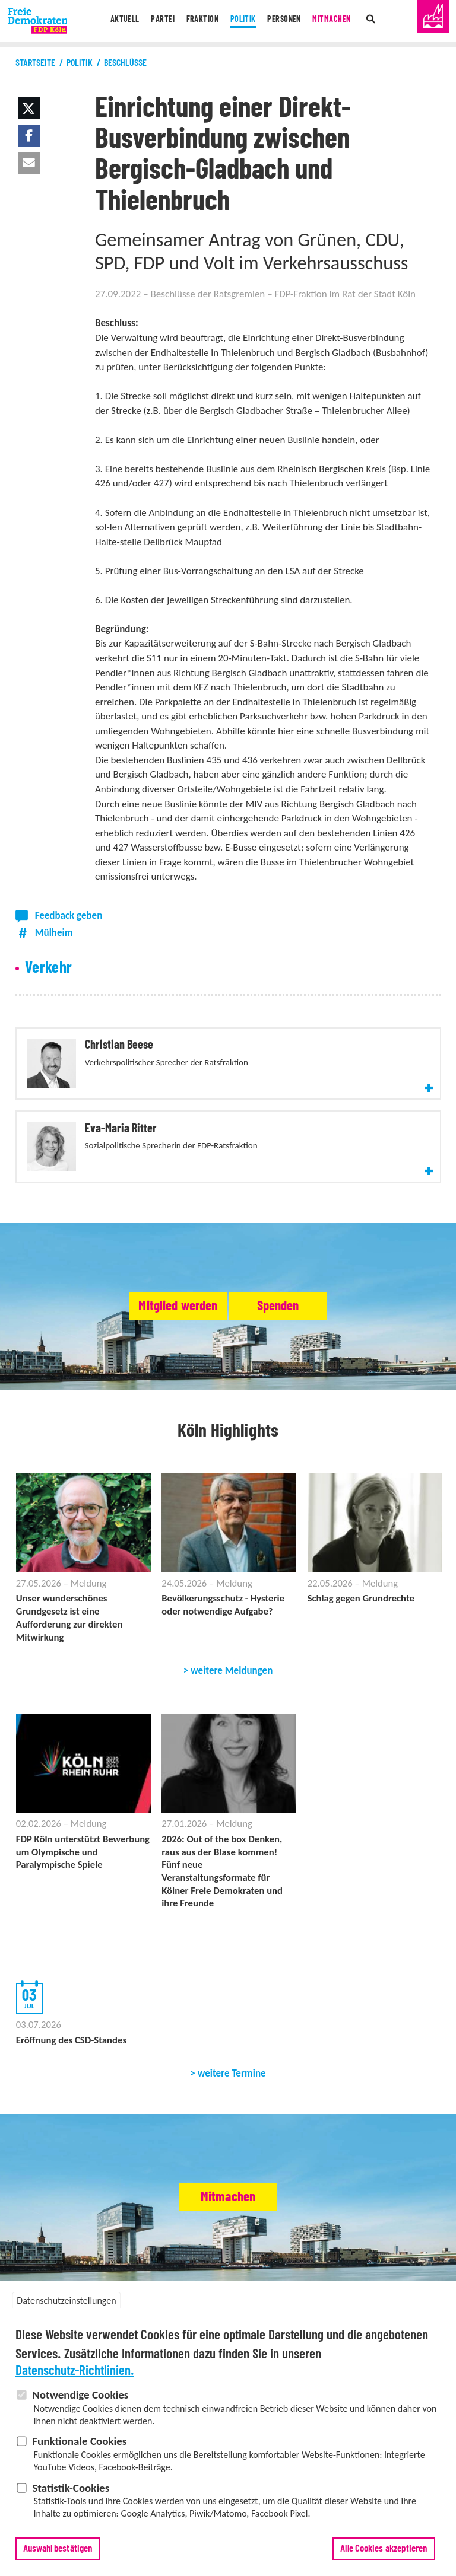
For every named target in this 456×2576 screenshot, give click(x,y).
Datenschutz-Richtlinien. (74, 2371)
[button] (29, 108)
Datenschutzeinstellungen (66, 2300)
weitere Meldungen (232, 1615)
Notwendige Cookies (80, 2395)
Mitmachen (343, 21)
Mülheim (54, 932)
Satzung (261, 2298)
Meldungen (36, 2269)
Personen (290, 21)
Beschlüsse (125, 63)
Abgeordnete (219, 2298)
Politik (243, 21)
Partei (153, 21)
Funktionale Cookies (79, 2441)
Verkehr (48, 968)
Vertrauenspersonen (358, 2298)
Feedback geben (69, 915)
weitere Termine (232, 2024)
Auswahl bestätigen (58, 2548)
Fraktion (197, 21)
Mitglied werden (151, 1248)
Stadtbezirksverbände (151, 2298)
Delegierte (298, 2298)
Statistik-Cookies (70, 2488)
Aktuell (111, 21)
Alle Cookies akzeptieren (383, 2548)
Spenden (305, 1248)
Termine (76, 2269)
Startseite (35, 63)
